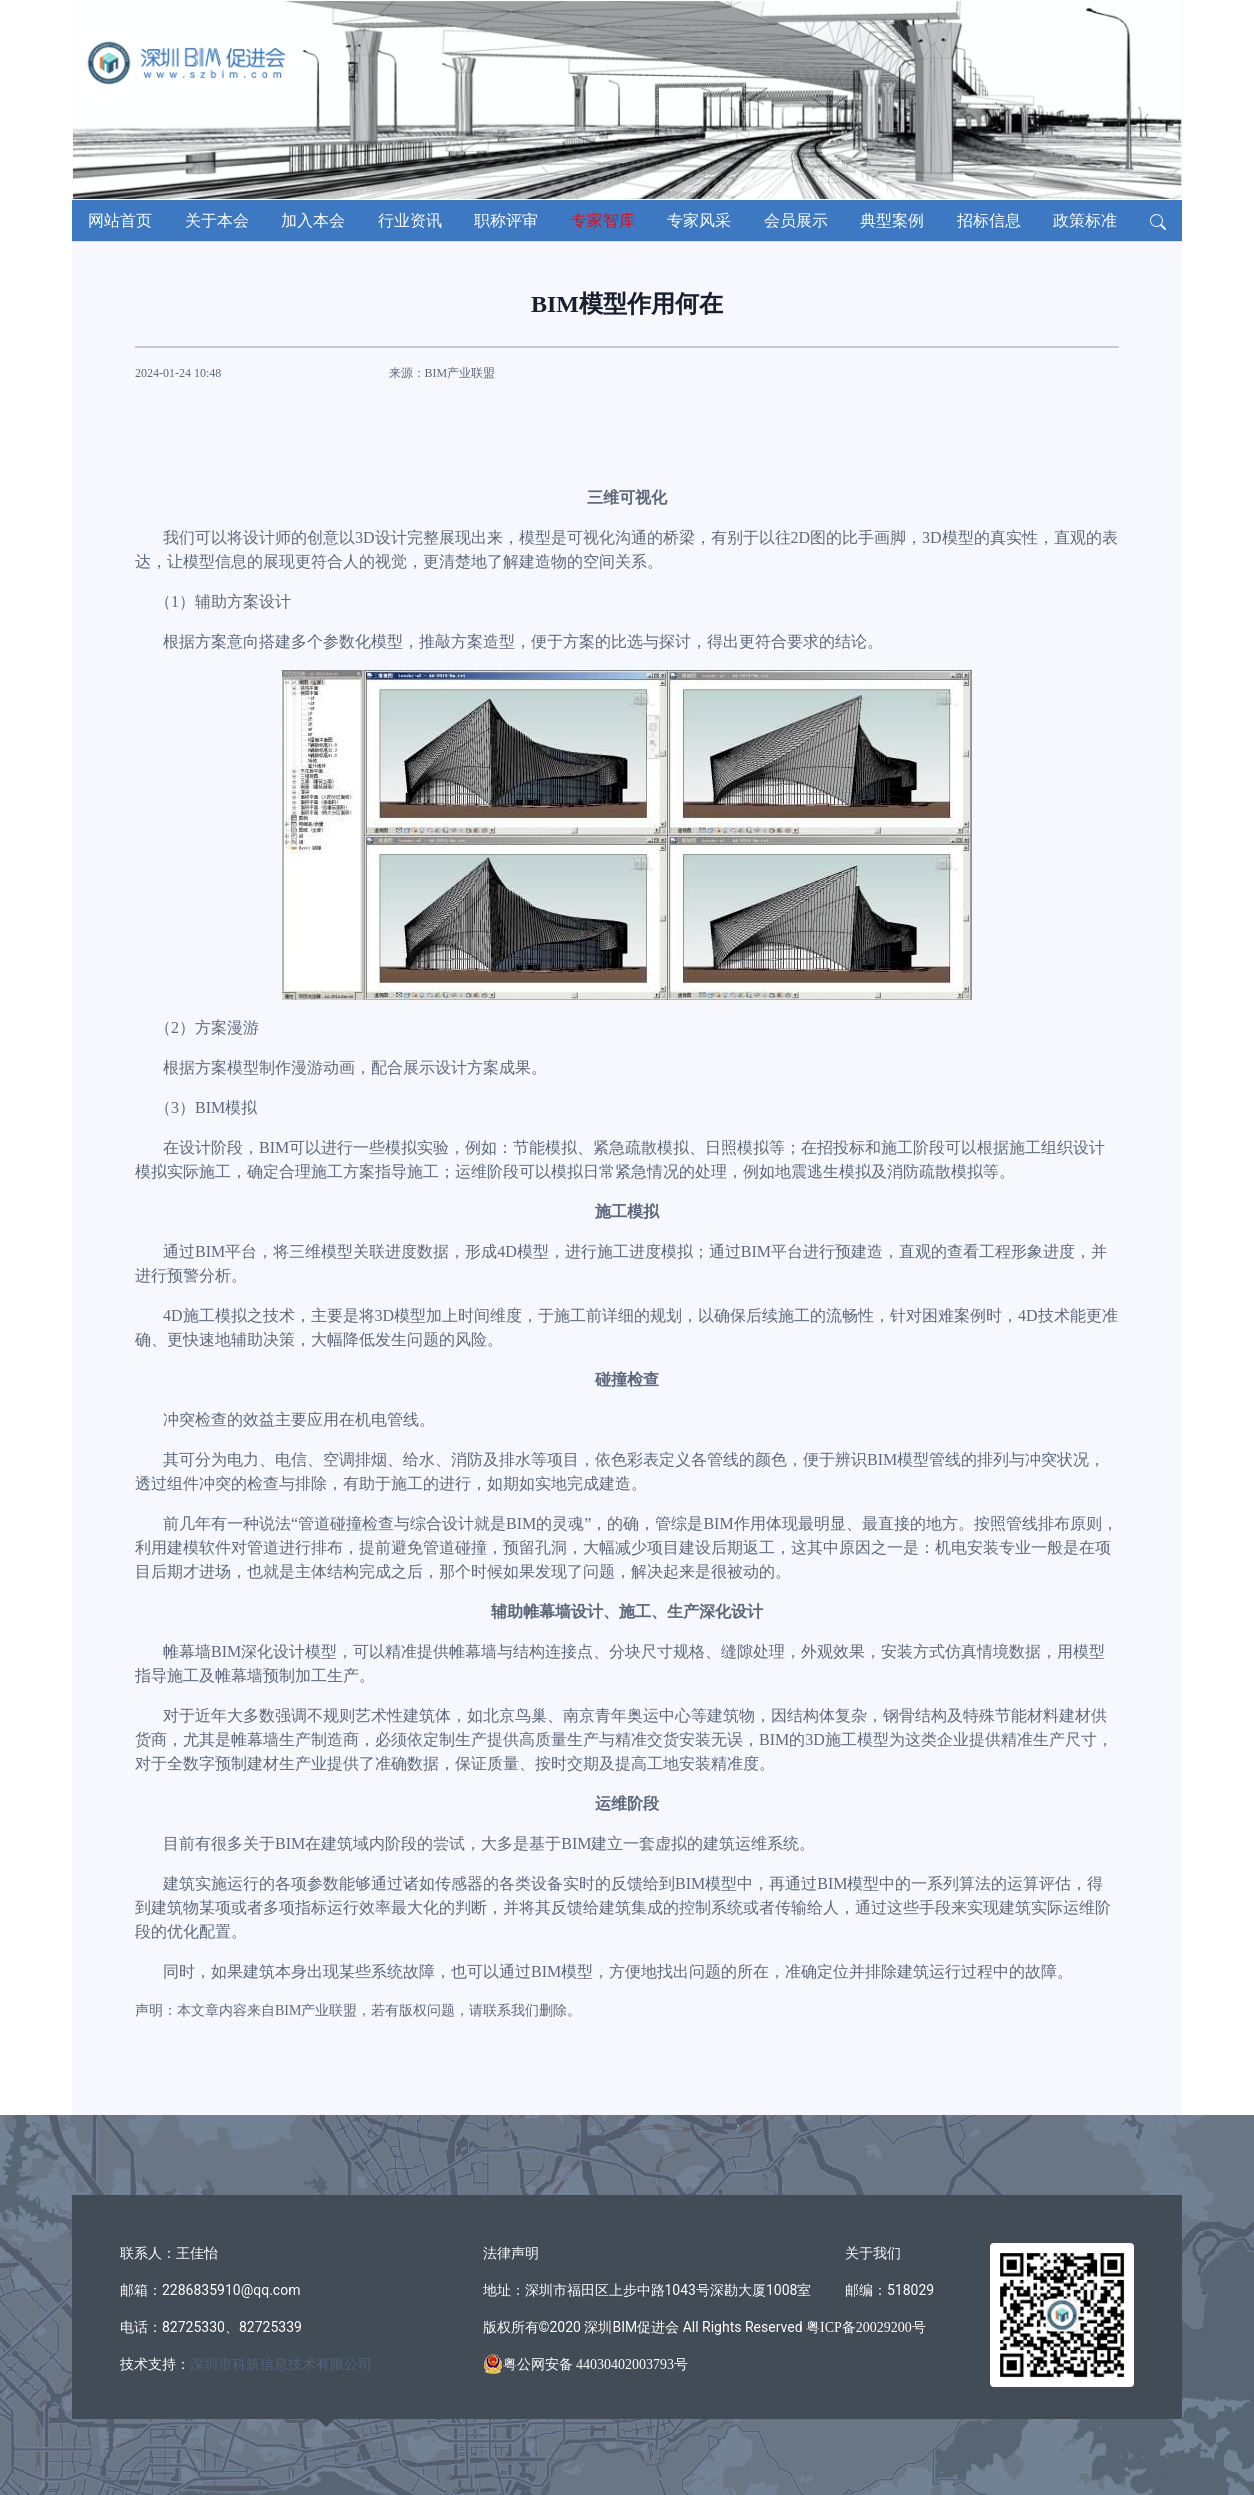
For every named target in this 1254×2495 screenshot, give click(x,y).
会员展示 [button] (796, 220)
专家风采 (699, 220)
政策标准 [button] (1085, 220)
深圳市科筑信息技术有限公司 (281, 2364)
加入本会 (313, 220)
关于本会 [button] (217, 220)
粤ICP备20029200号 (864, 2327)
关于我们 (873, 2253)
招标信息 (989, 220)
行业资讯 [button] (410, 220)
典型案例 (892, 220)
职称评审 (506, 220)
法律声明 (511, 2253)
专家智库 (603, 220)
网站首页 (120, 220)
